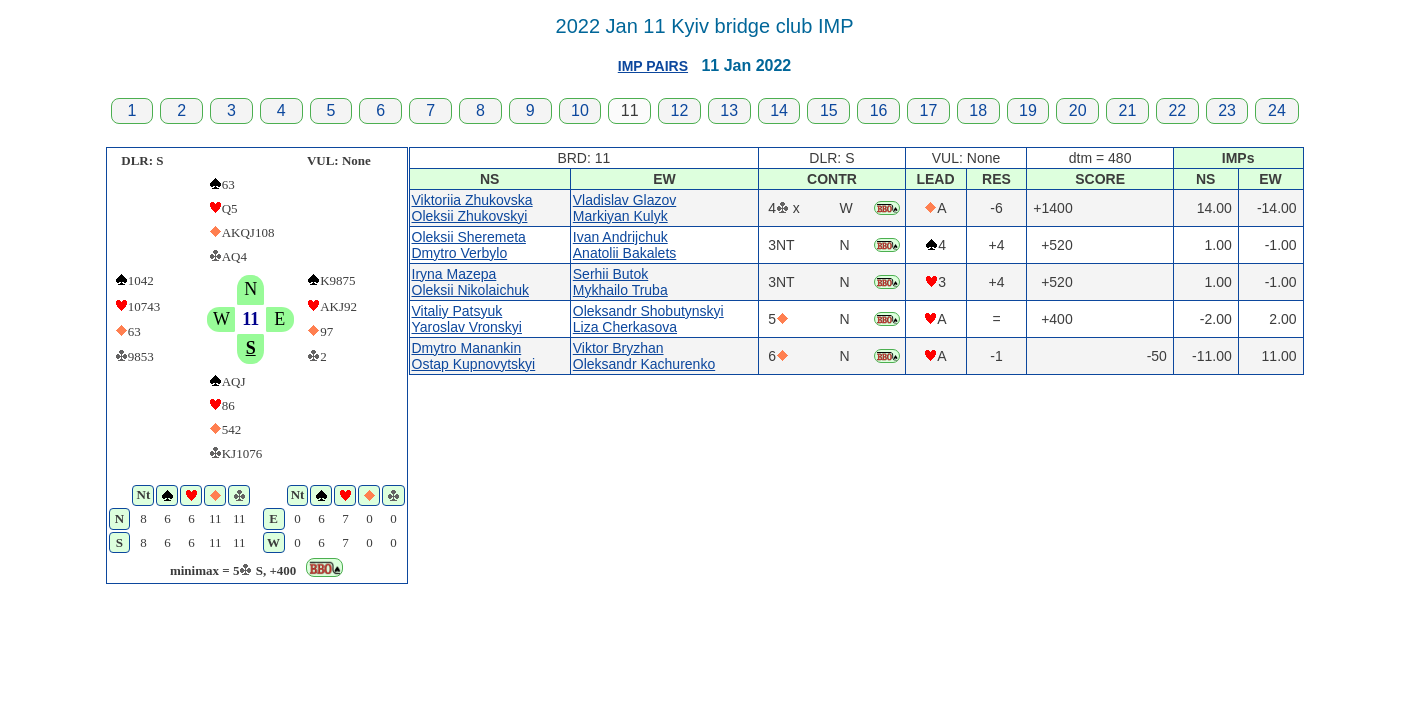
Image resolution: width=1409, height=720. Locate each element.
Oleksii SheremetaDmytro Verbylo (469, 245)
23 (1227, 110)
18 (978, 110)
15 (829, 110)
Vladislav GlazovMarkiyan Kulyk (625, 208)
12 (680, 110)
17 (928, 110)
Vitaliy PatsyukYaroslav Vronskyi (467, 319)
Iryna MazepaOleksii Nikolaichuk (470, 282)
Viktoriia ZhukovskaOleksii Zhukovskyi (472, 208)
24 (1277, 110)
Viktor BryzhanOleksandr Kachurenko (644, 356)
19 (1028, 110)
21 (1128, 110)
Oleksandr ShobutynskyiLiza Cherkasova (648, 319)
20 (1078, 110)
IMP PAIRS (653, 66)
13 (729, 110)
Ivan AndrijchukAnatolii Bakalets (625, 245)
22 (1177, 110)
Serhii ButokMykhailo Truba (620, 282)
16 (879, 110)
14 (779, 110)
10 (580, 110)
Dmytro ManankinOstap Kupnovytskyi (474, 356)
